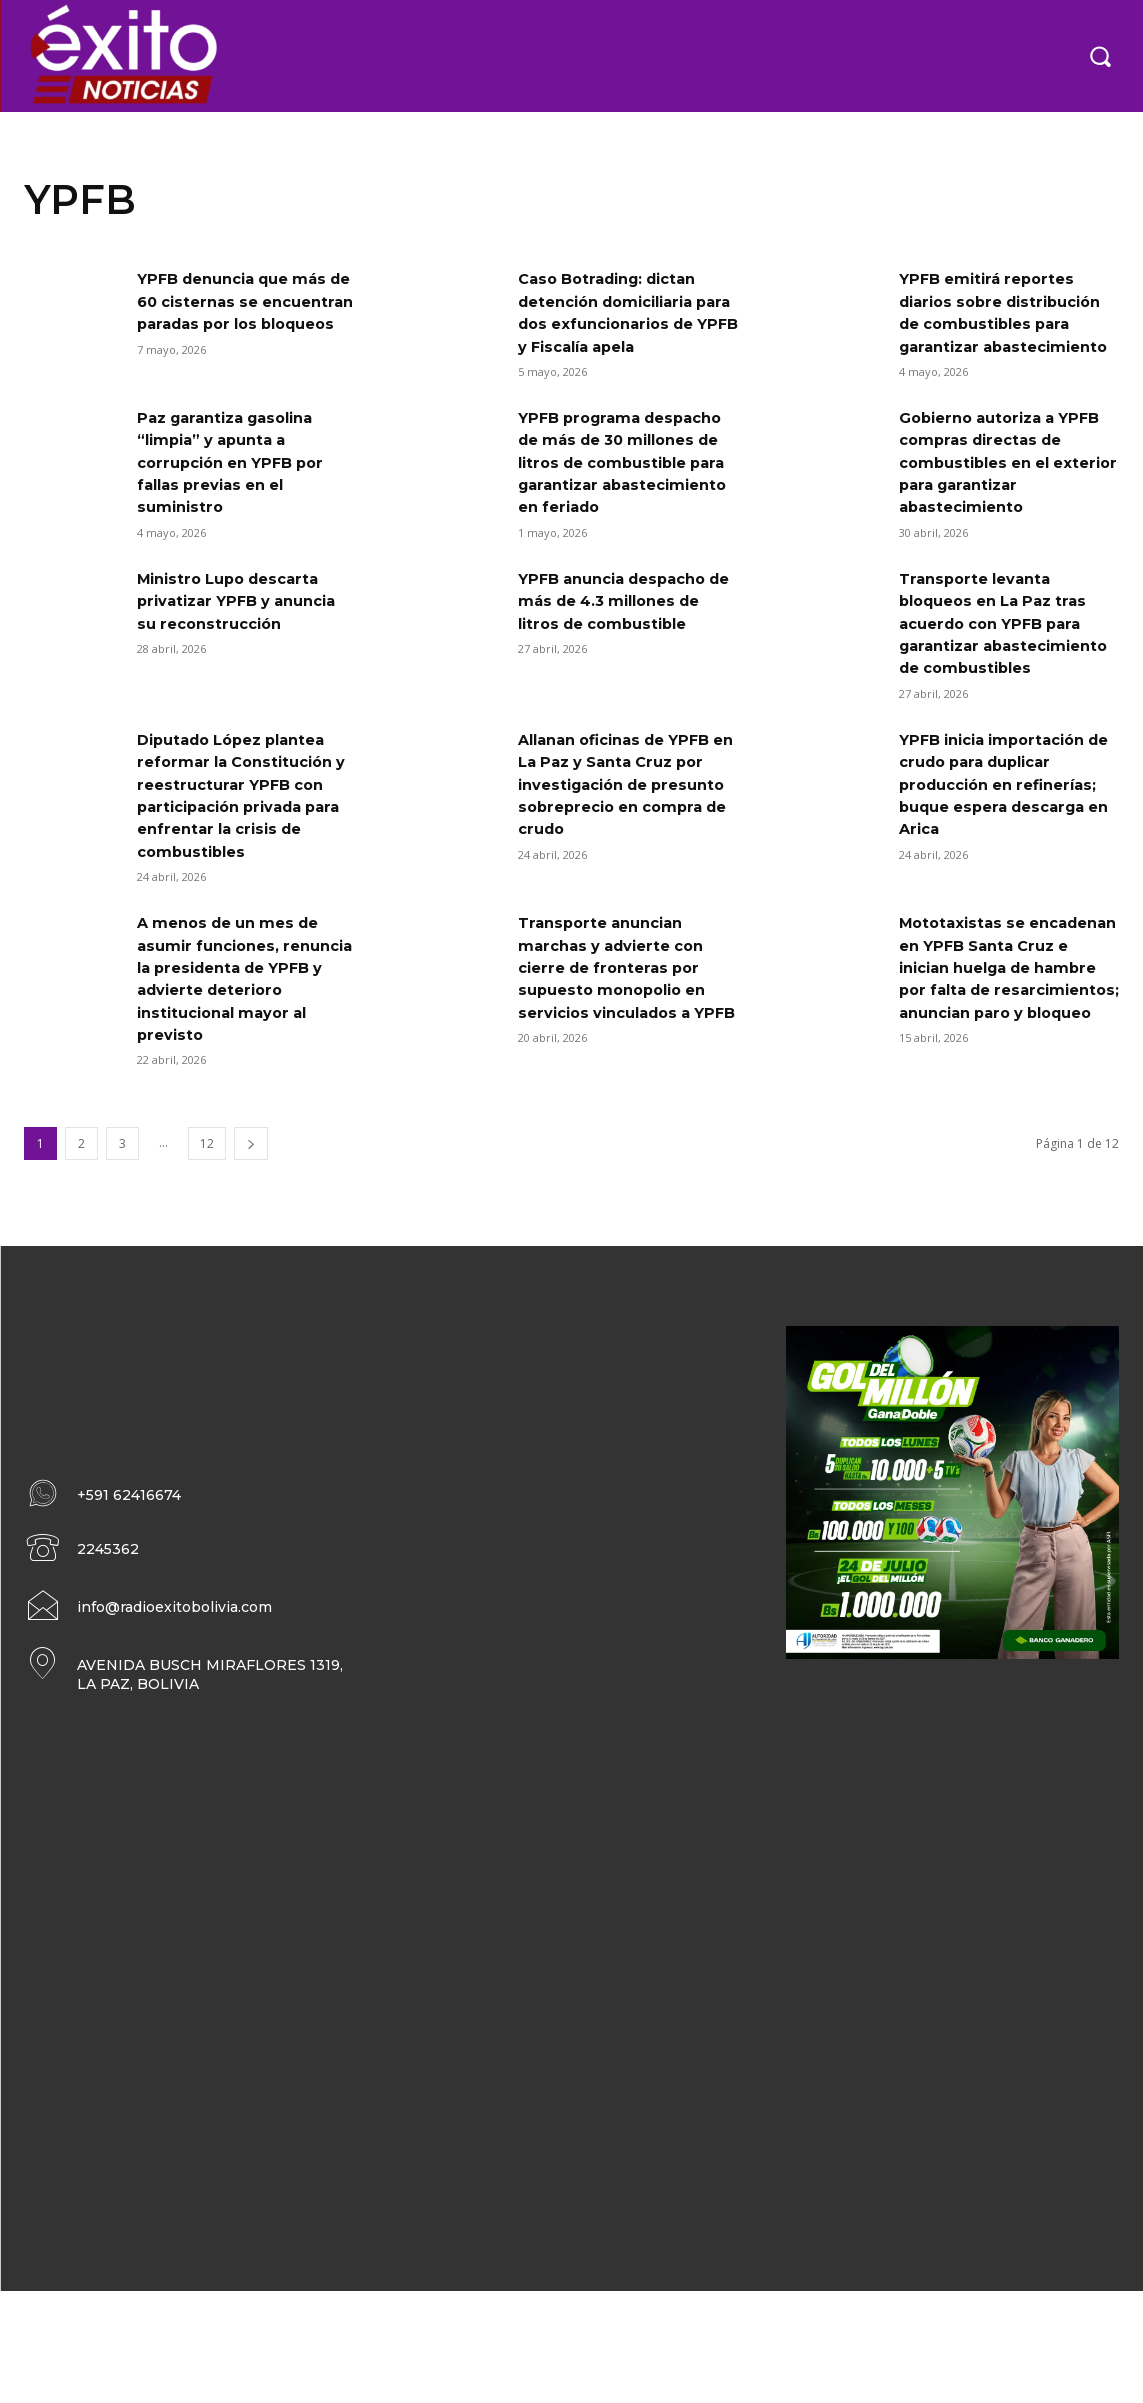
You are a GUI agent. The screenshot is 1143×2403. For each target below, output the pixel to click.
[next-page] (251, 1255)
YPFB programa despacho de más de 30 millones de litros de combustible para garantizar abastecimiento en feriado (622, 529)
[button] (1100, 56)
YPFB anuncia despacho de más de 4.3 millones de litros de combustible (624, 690)
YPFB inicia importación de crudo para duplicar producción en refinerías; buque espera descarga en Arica (1007, 896)
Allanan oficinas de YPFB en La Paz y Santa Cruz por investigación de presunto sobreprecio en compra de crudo (625, 896)
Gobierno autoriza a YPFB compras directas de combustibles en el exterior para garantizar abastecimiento (1009, 507)
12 (207, 1255)
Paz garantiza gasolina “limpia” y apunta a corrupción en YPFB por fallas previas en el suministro (239, 507)
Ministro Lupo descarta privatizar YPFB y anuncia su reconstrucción (246, 690)
